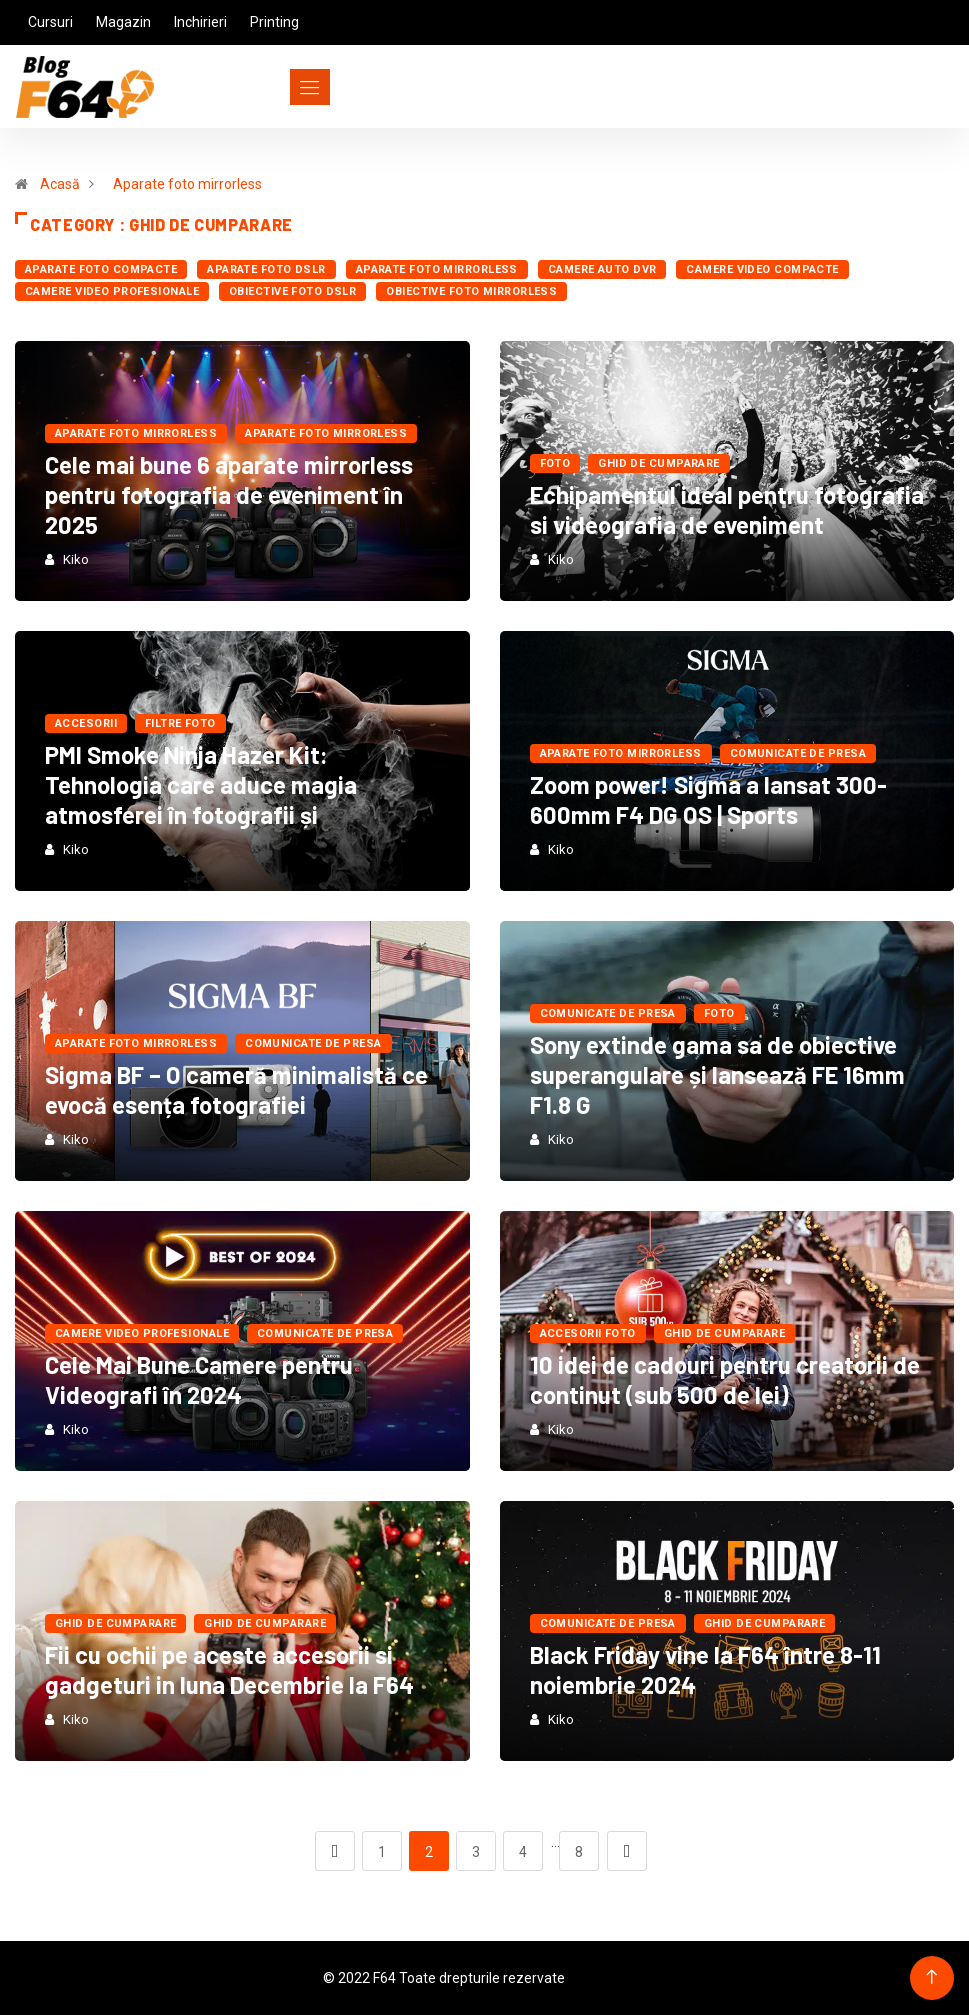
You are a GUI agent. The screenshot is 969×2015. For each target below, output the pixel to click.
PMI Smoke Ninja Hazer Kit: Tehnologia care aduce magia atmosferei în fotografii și (201, 784)
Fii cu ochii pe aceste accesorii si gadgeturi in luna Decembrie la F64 (229, 1669)
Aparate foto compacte (101, 269)
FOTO (555, 463)
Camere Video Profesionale (112, 291)
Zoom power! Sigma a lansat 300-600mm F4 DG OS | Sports (708, 799)
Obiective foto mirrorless (471, 291)
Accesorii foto (588, 1333)
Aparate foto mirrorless (187, 184)
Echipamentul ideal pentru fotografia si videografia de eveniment (727, 509)
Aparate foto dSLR (266, 269)
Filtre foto (180, 723)
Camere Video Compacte (762, 269)
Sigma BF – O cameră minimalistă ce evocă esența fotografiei (236, 1089)
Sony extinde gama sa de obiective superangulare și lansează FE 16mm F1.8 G (717, 1074)
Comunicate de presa (798, 753)
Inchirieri (200, 22)
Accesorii (86, 723)
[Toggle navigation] (273, 87)
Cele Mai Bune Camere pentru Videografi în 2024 (199, 1379)
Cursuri (50, 22)
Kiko (76, 559)
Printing (274, 22)
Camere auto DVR (602, 269)
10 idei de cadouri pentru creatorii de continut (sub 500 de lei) (725, 1379)
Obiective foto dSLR (292, 291)
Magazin (123, 22)
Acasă (60, 184)
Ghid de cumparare (658, 463)
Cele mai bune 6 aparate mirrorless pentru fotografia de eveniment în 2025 (229, 494)
